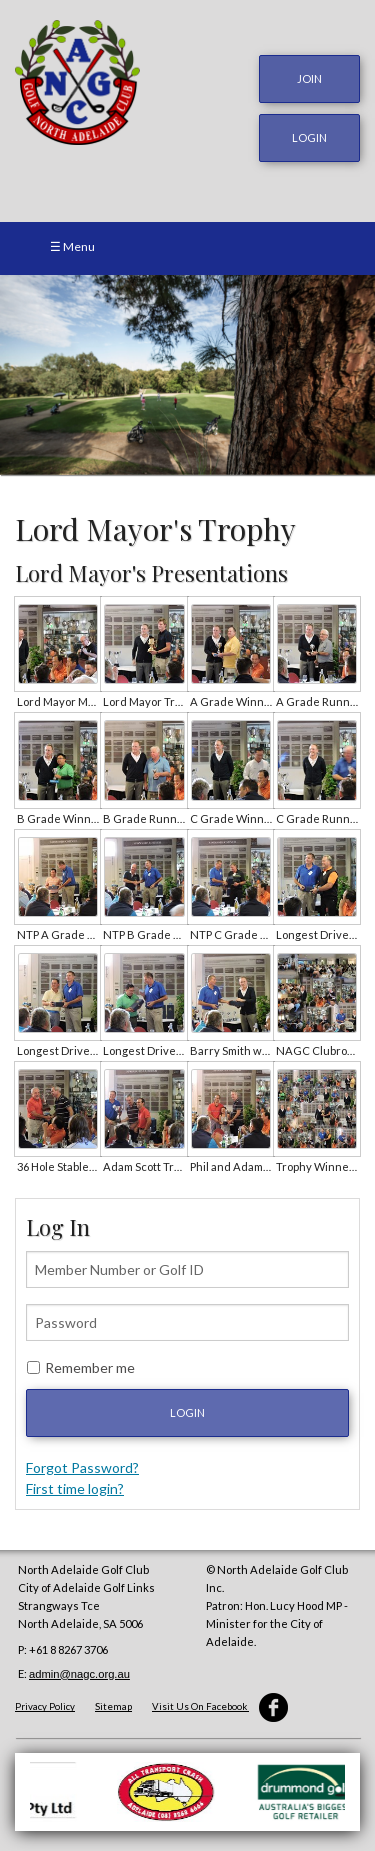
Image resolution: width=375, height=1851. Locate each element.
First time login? (75, 1488)
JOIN (309, 78)
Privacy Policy (45, 1706)
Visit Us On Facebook (220, 1706)
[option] (187, 375)
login (309, 137)
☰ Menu (72, 246)
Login (187, 1412)
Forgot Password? (82, 1467)
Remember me (90, 1367)
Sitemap (113, 1706)
